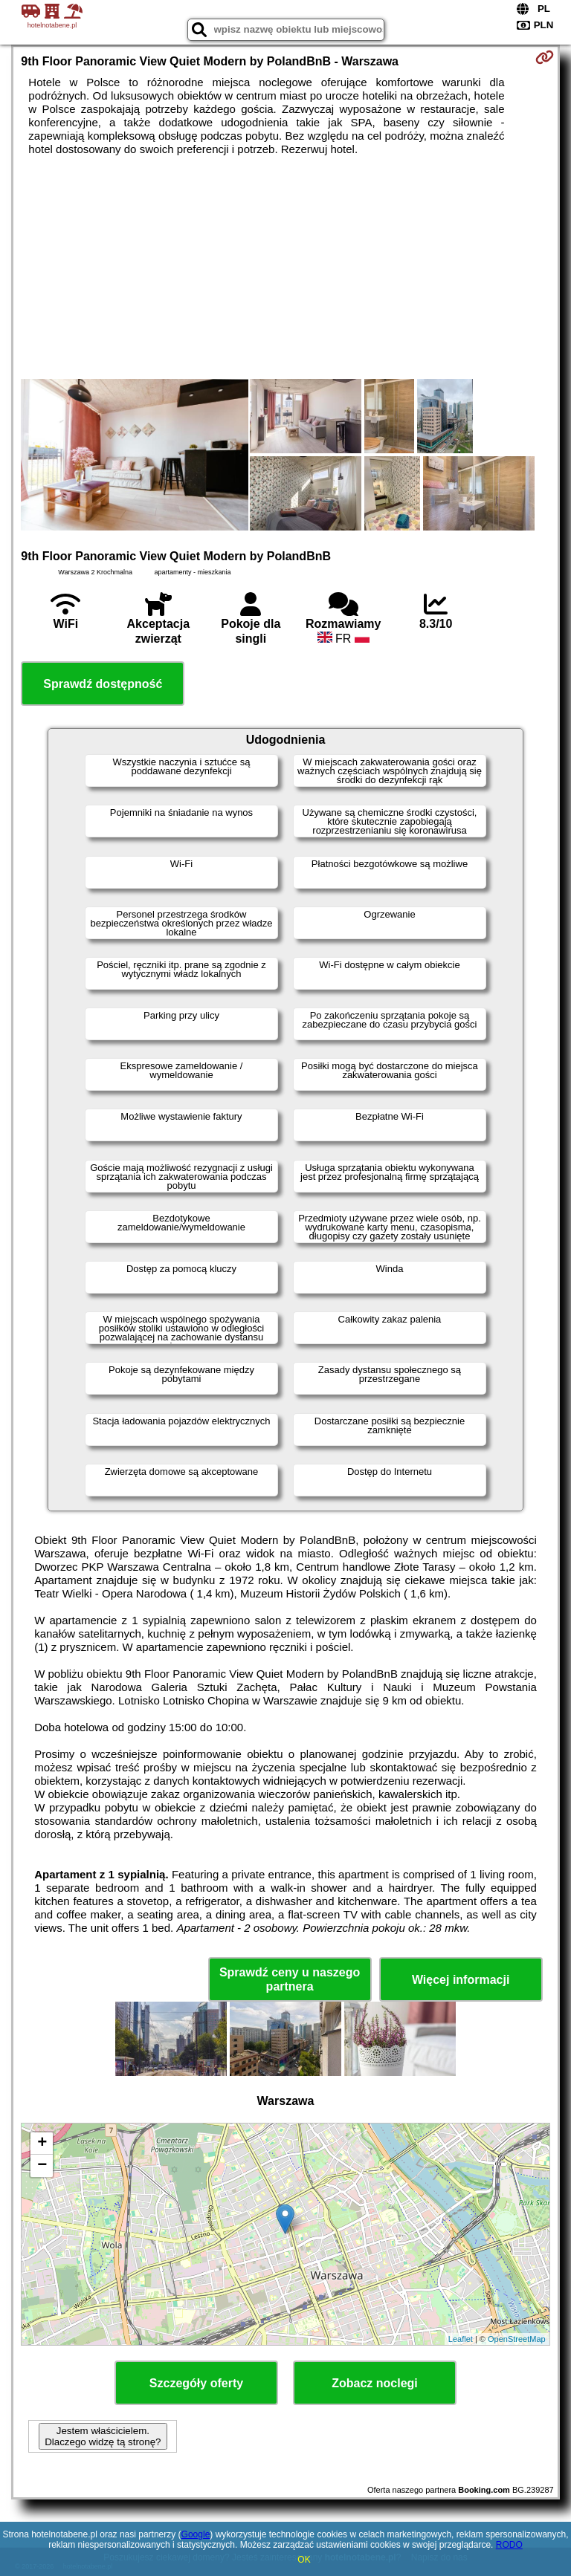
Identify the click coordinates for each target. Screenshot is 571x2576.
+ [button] (42, 2143)
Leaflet (460, 2339)
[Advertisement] (285, 267)
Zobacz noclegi (375, 2383)
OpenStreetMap (517, 2339)
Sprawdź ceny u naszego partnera (289, 1979)
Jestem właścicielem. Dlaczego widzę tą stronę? (103, 2436)
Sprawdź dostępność (102, 684)
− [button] (42, 2166)
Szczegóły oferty (196, 2383)
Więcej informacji (460, 1979)
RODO (509, 2545)
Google (195, 2534)
